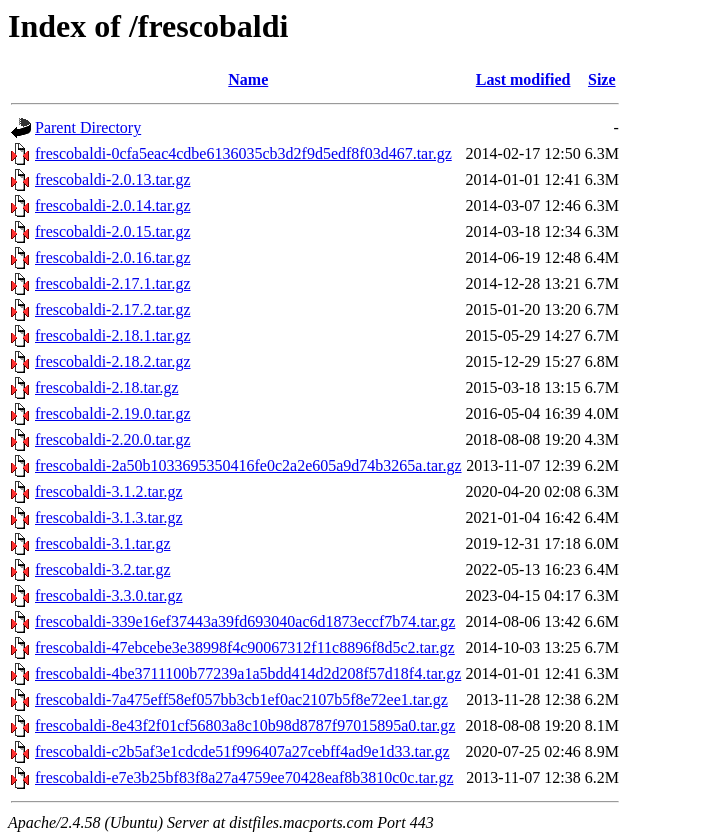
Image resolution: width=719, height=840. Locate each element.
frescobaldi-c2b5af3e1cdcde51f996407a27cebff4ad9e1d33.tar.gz (242, 751)
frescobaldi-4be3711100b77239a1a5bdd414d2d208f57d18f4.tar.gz (248, 673)
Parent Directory (88, 127)
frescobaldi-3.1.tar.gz (103, 543)
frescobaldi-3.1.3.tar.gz (109, 517)
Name (248, 79)
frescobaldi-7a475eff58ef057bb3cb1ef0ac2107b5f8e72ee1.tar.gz (241, 699)
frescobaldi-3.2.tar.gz (103, 569)
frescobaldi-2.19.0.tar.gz (113, 413)
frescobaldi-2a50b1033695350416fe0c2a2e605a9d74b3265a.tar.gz (248, 465)
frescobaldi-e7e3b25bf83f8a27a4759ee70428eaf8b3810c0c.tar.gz (244, 777)
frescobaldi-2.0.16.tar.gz (113, 257)
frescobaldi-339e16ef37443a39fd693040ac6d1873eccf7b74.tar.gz (245, 621)
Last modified (523, 79)
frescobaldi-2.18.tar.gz (107, 387)
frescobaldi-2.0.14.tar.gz (113, 205)
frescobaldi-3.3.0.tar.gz (109, 595)
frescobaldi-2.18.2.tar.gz (113, 361)
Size (602, 79)
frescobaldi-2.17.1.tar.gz (113, 283)
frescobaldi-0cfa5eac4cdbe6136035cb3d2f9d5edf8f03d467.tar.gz (243, 153)
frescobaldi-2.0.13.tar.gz (113, 179)
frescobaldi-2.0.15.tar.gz (113, 231)
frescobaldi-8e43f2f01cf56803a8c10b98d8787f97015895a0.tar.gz (245, 725)
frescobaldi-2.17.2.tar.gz (113, 309)
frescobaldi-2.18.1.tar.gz (113, 335)
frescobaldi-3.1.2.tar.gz (109, 491)
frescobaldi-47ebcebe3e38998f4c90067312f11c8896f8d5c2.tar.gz (245, 647)
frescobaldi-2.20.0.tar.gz (113, 439)
